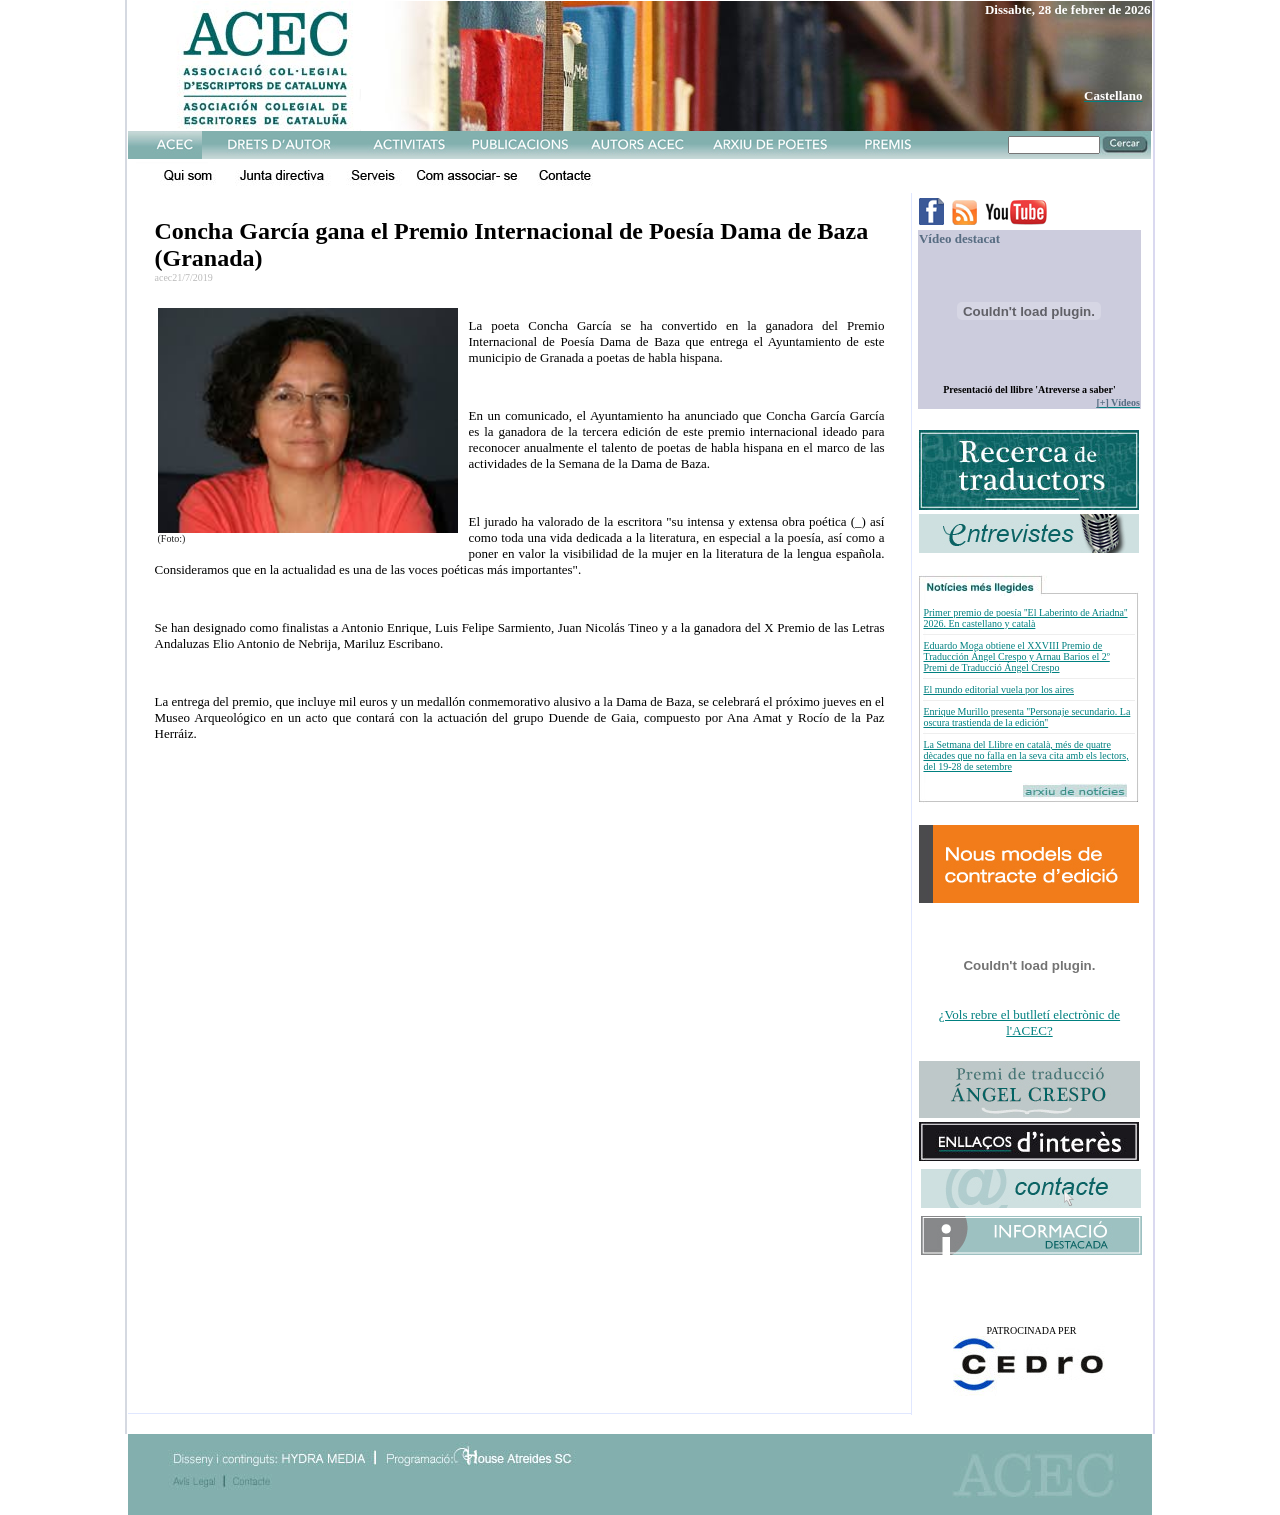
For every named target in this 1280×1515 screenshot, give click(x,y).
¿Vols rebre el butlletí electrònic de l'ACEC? (1029, 1022)
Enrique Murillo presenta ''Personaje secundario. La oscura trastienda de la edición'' (1026, 717)
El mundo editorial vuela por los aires (998, 689)
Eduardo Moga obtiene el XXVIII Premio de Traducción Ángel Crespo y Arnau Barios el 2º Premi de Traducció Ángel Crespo (1016, 656)
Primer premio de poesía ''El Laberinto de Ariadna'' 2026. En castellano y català (1025, 618)
